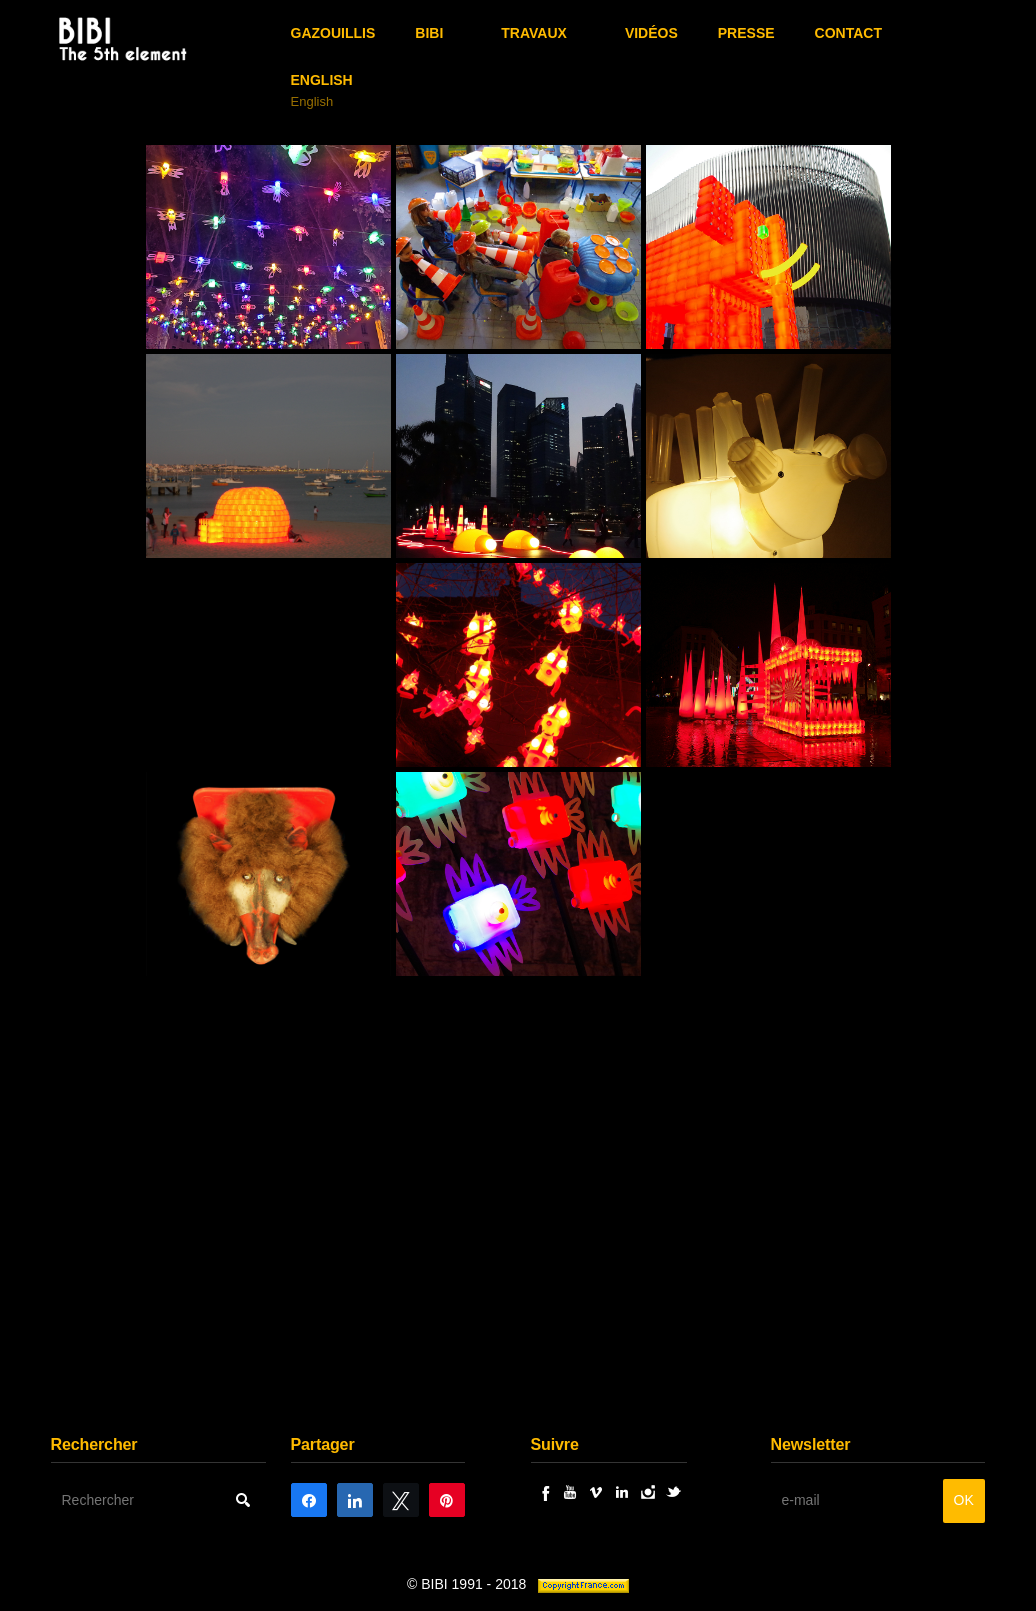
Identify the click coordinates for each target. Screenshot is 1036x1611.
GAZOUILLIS (333, 33)
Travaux (534, 33)
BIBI (429, 33)
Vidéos (651, 33)
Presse (746, 33)
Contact (848, 33)
